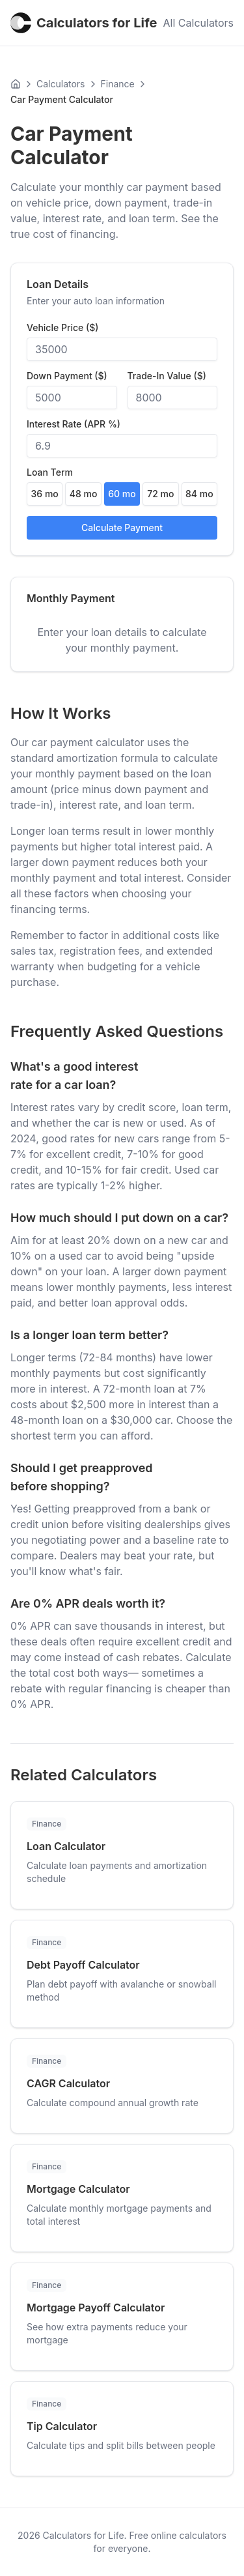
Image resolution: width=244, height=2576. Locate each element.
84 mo (199, 493)
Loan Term (50, 472)
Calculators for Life (83, 22)
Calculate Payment (122, 527)
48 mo (84, 493)
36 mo (45, 493)
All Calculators (198, 22)
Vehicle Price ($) (62, 327)
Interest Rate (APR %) (73, 424)
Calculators (60, 83)
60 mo (121, 493)
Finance (118, 83)
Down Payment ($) (67, 376)
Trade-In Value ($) (167, 376)
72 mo (160, 493)
